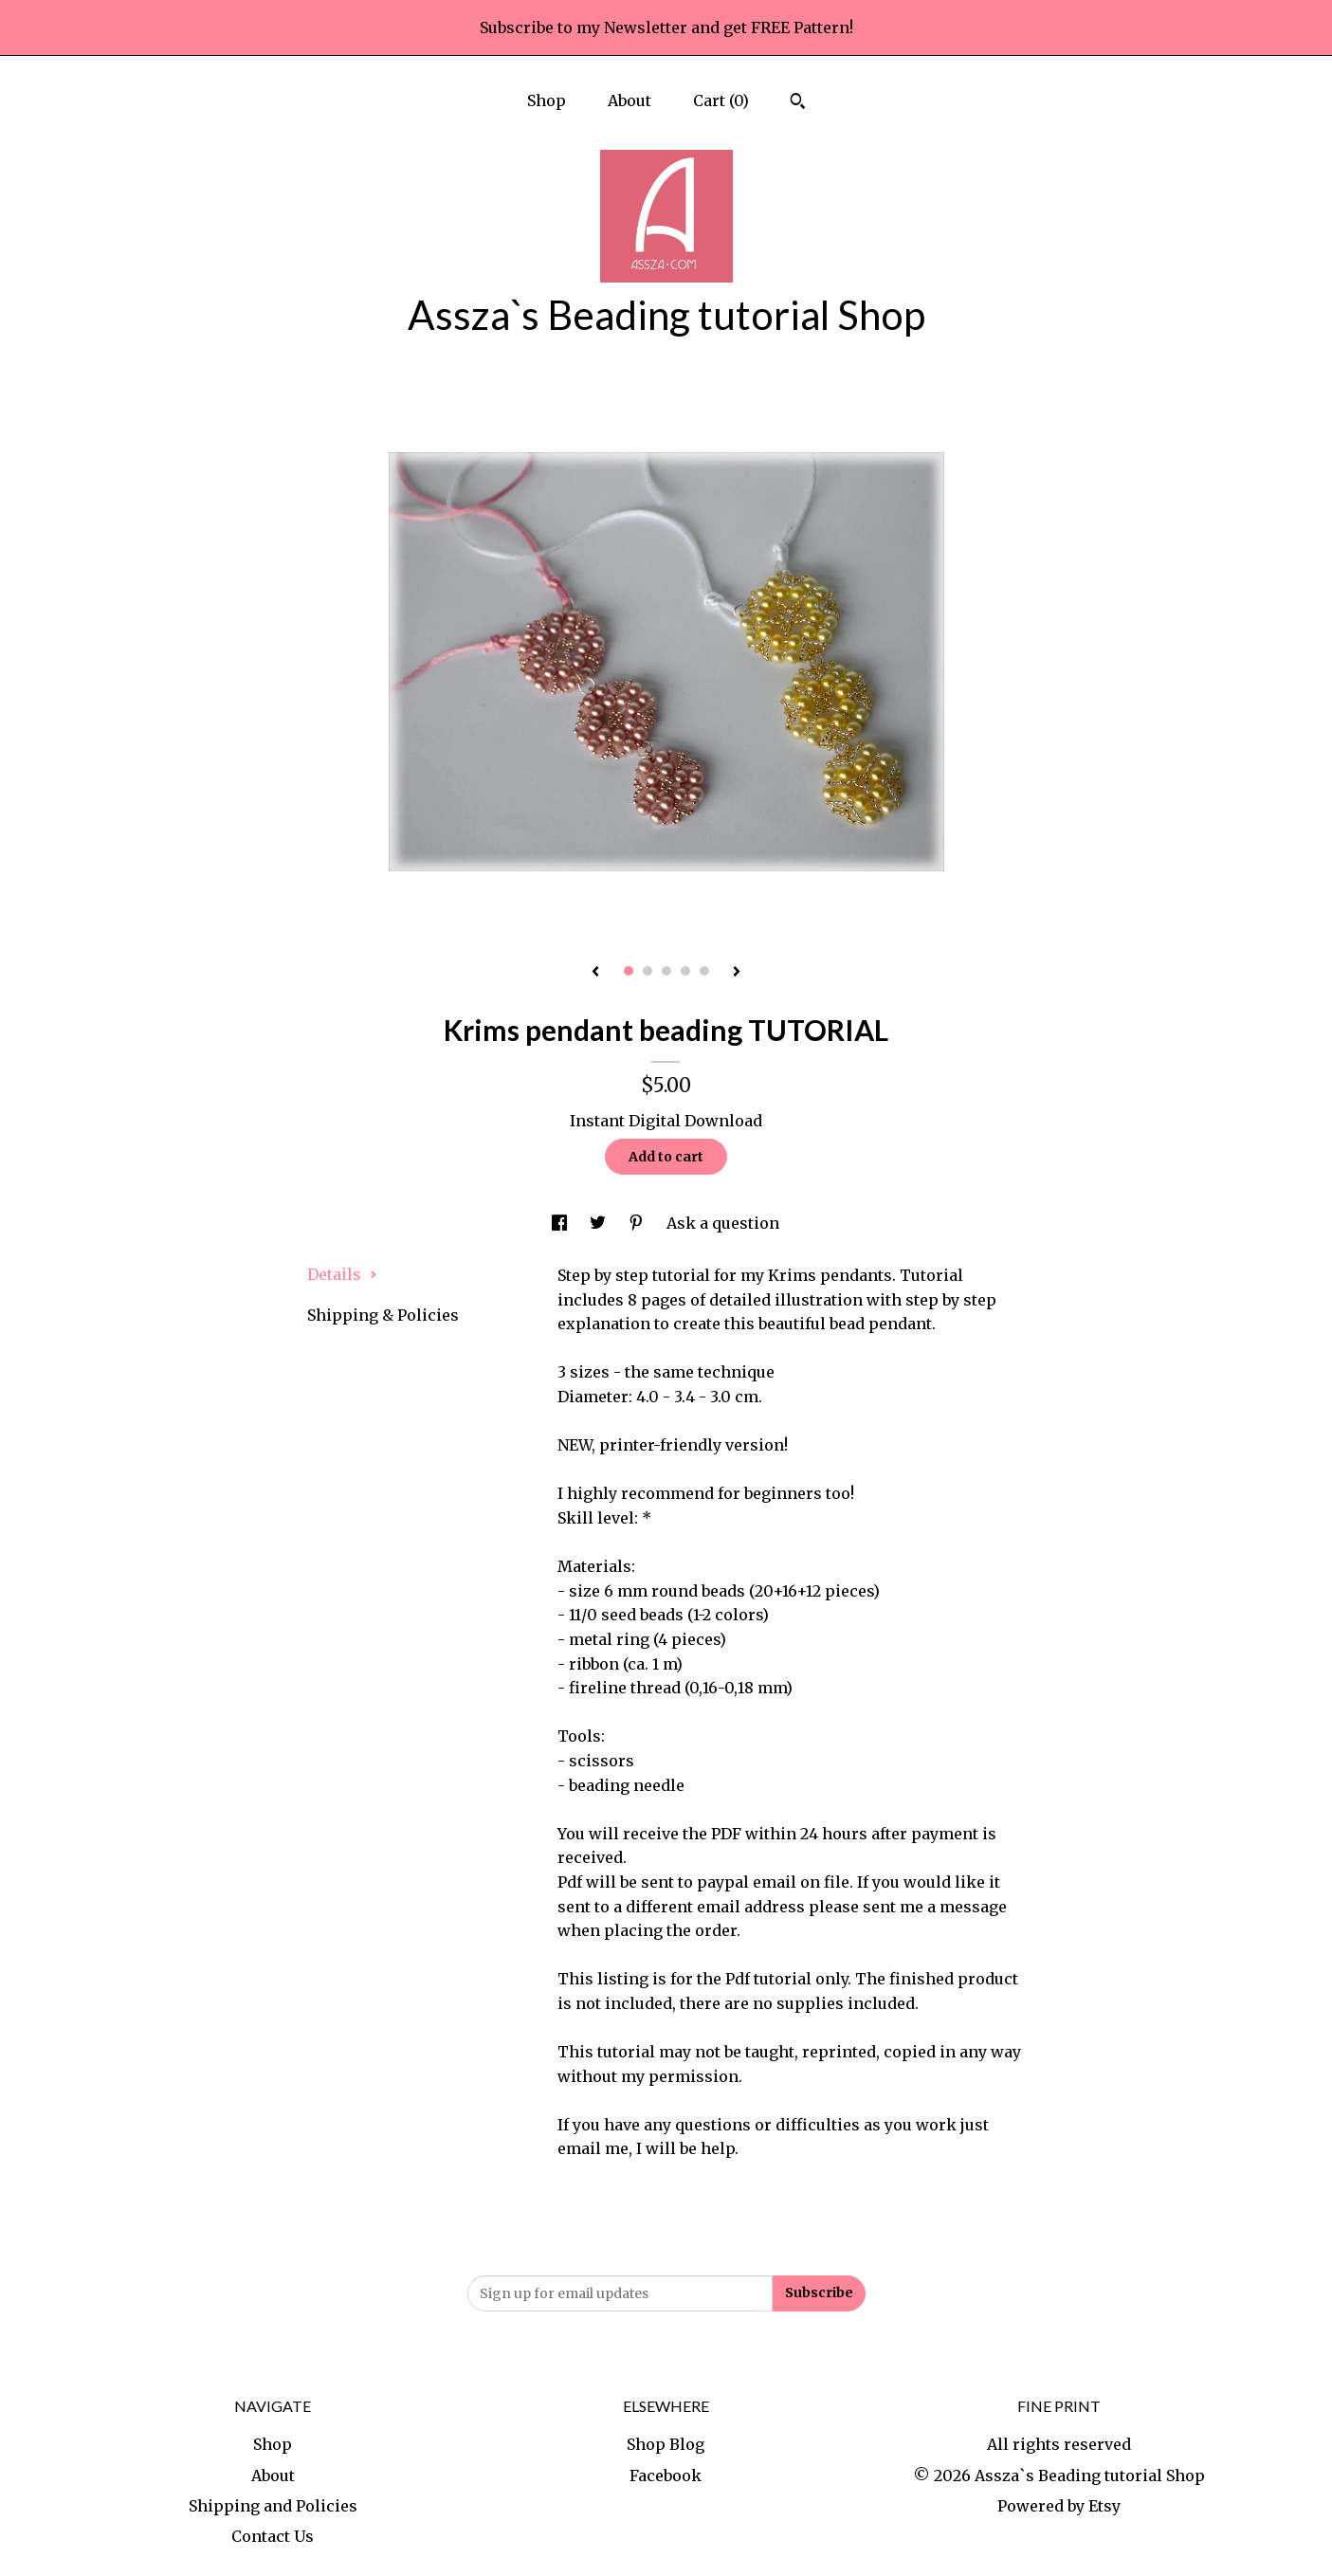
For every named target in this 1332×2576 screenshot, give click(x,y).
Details (342, 1274)
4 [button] (685, 971)
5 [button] (704, 971)
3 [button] (666, 971)
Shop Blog (665, 2444)
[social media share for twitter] (600, 1223)
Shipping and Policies (273, 2505)
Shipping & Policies (383, 1315)
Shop (546, 100)
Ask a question (722, 1223)
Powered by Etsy (1059, 2505)
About (629, 100)
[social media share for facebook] (561, 1223)
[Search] (798, 103)
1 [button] (628, 971)
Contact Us (272, 2536)
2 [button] (647, 971)
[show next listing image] (736, 972)
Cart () (721, 100)
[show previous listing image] (595, 972)
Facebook (666, 2475)
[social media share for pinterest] (638, 1223)
